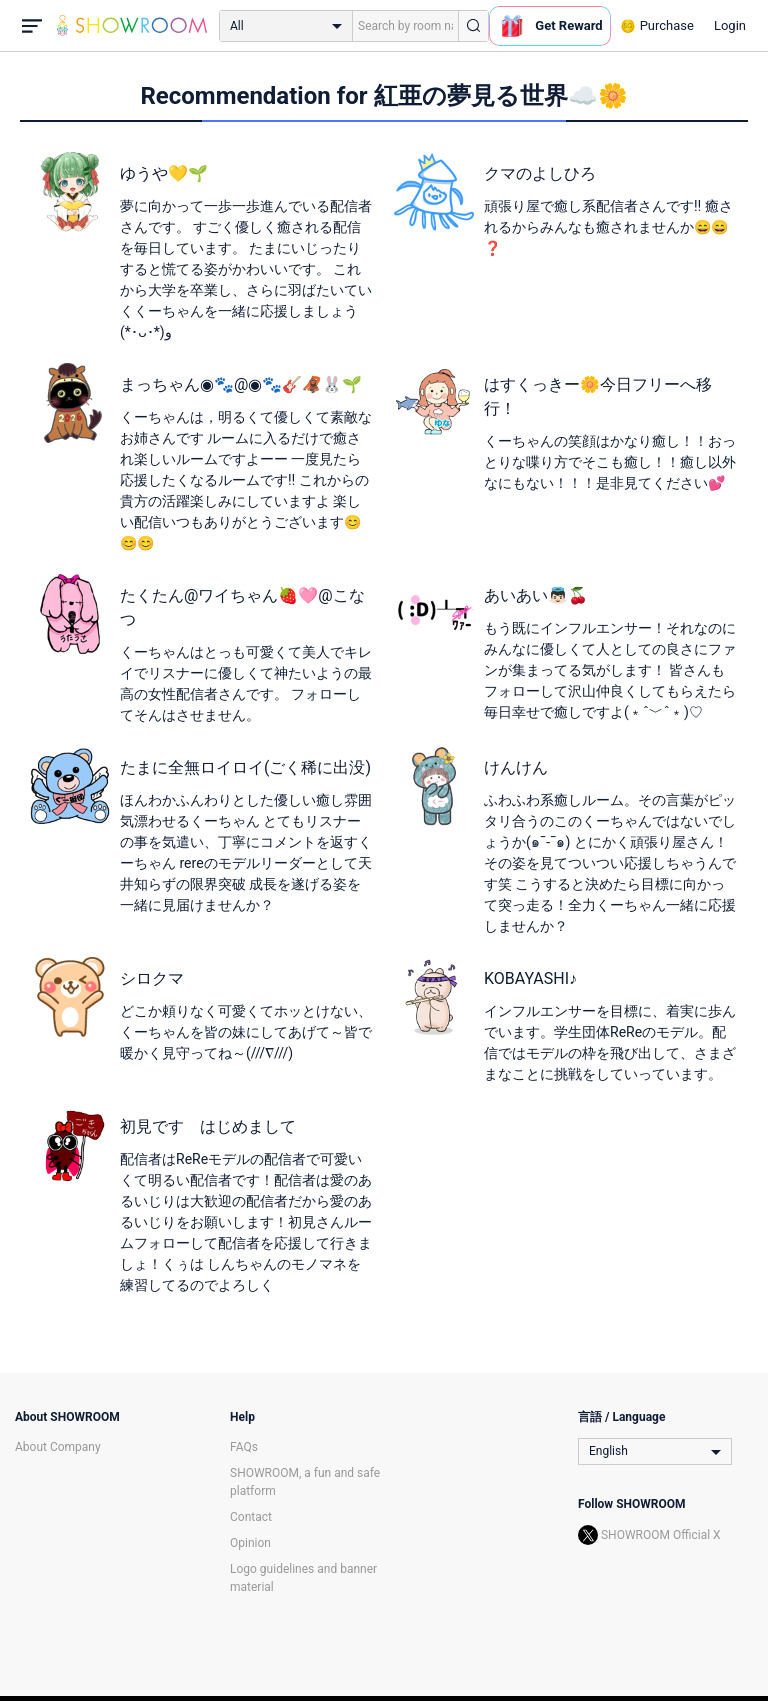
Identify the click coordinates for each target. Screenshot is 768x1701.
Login (730, 25)
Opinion (250, 1543)
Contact (251, 1517)
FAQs (244, 1447)
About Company (58, 1447)
